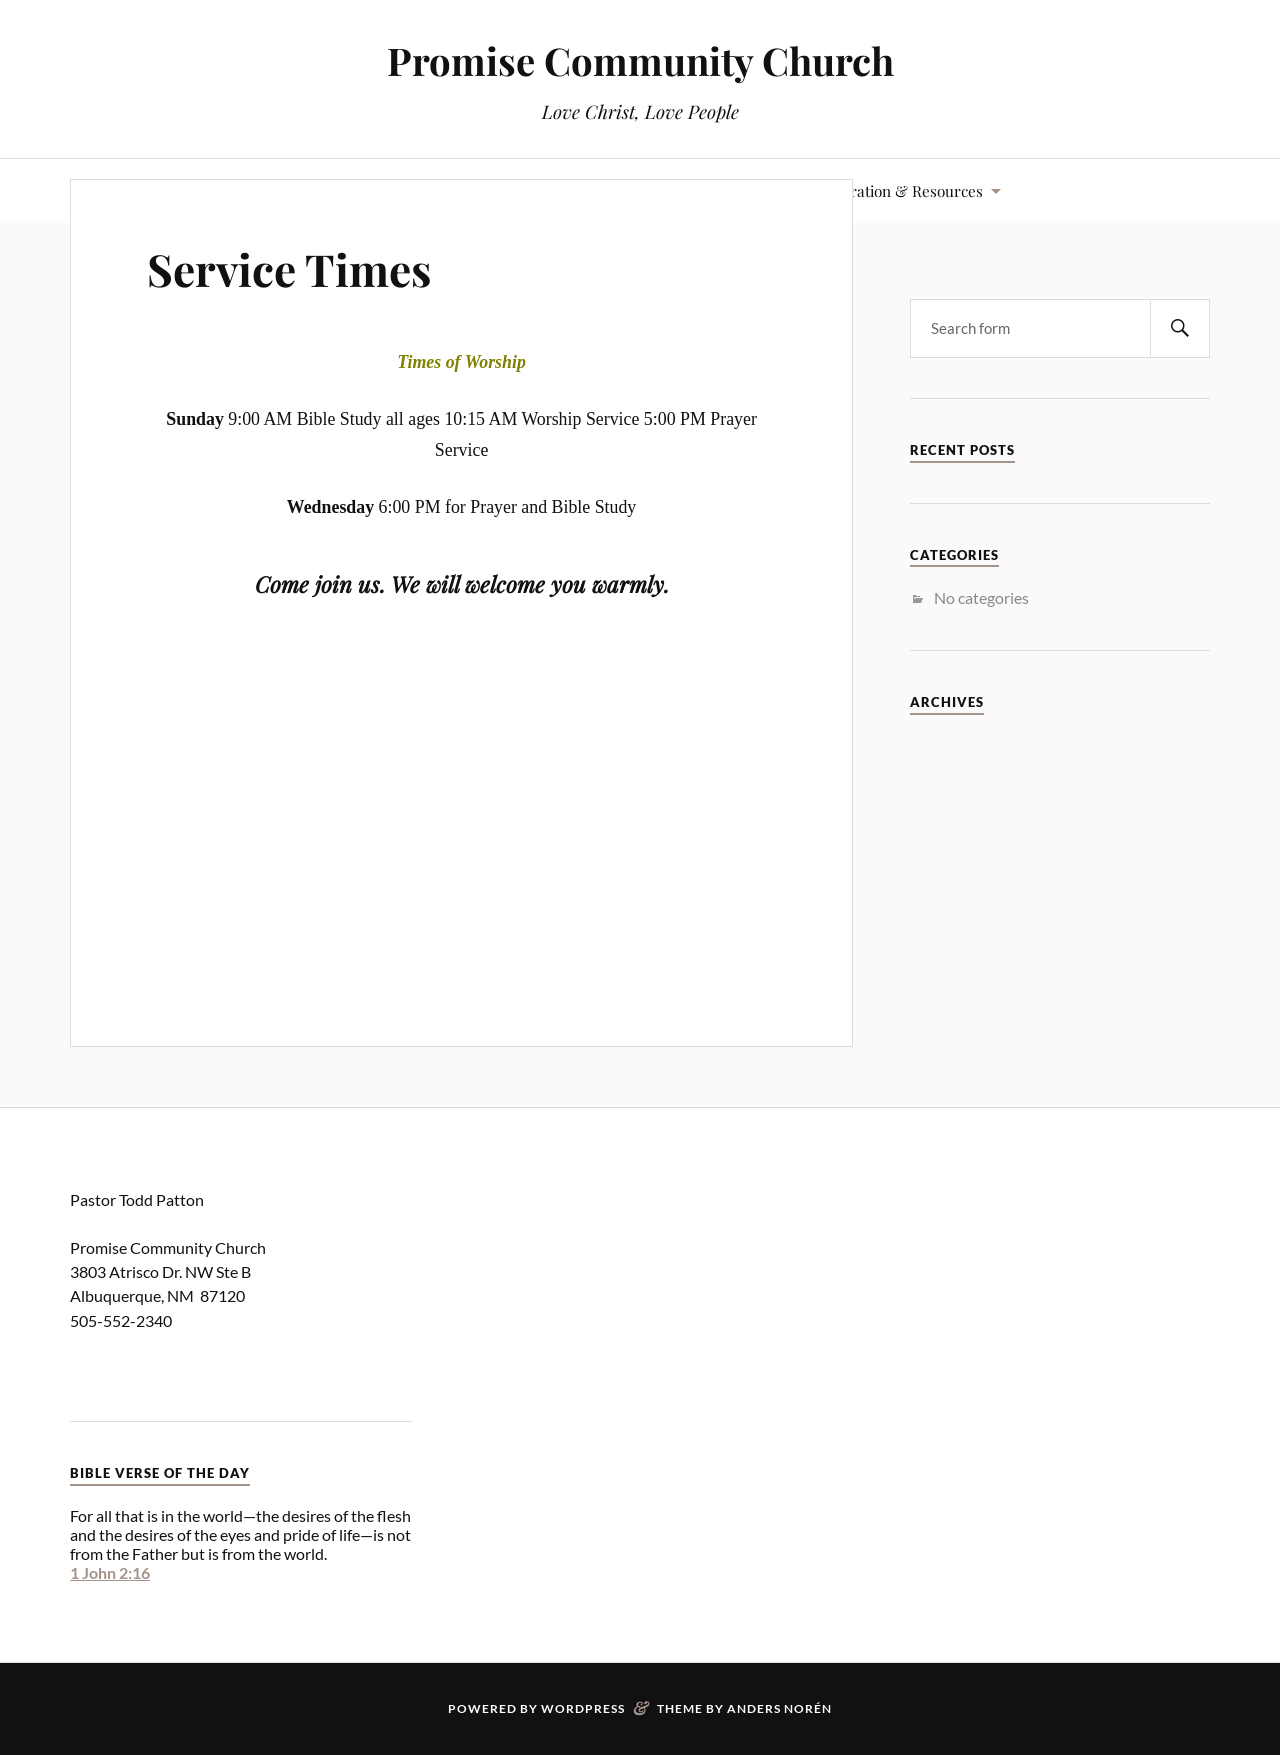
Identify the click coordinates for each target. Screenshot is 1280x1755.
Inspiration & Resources (899, 190)
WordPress (583, 1708)
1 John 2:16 (110, 1572)
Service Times (289, 268)
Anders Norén (779, 1708)
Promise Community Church (640, 60)
